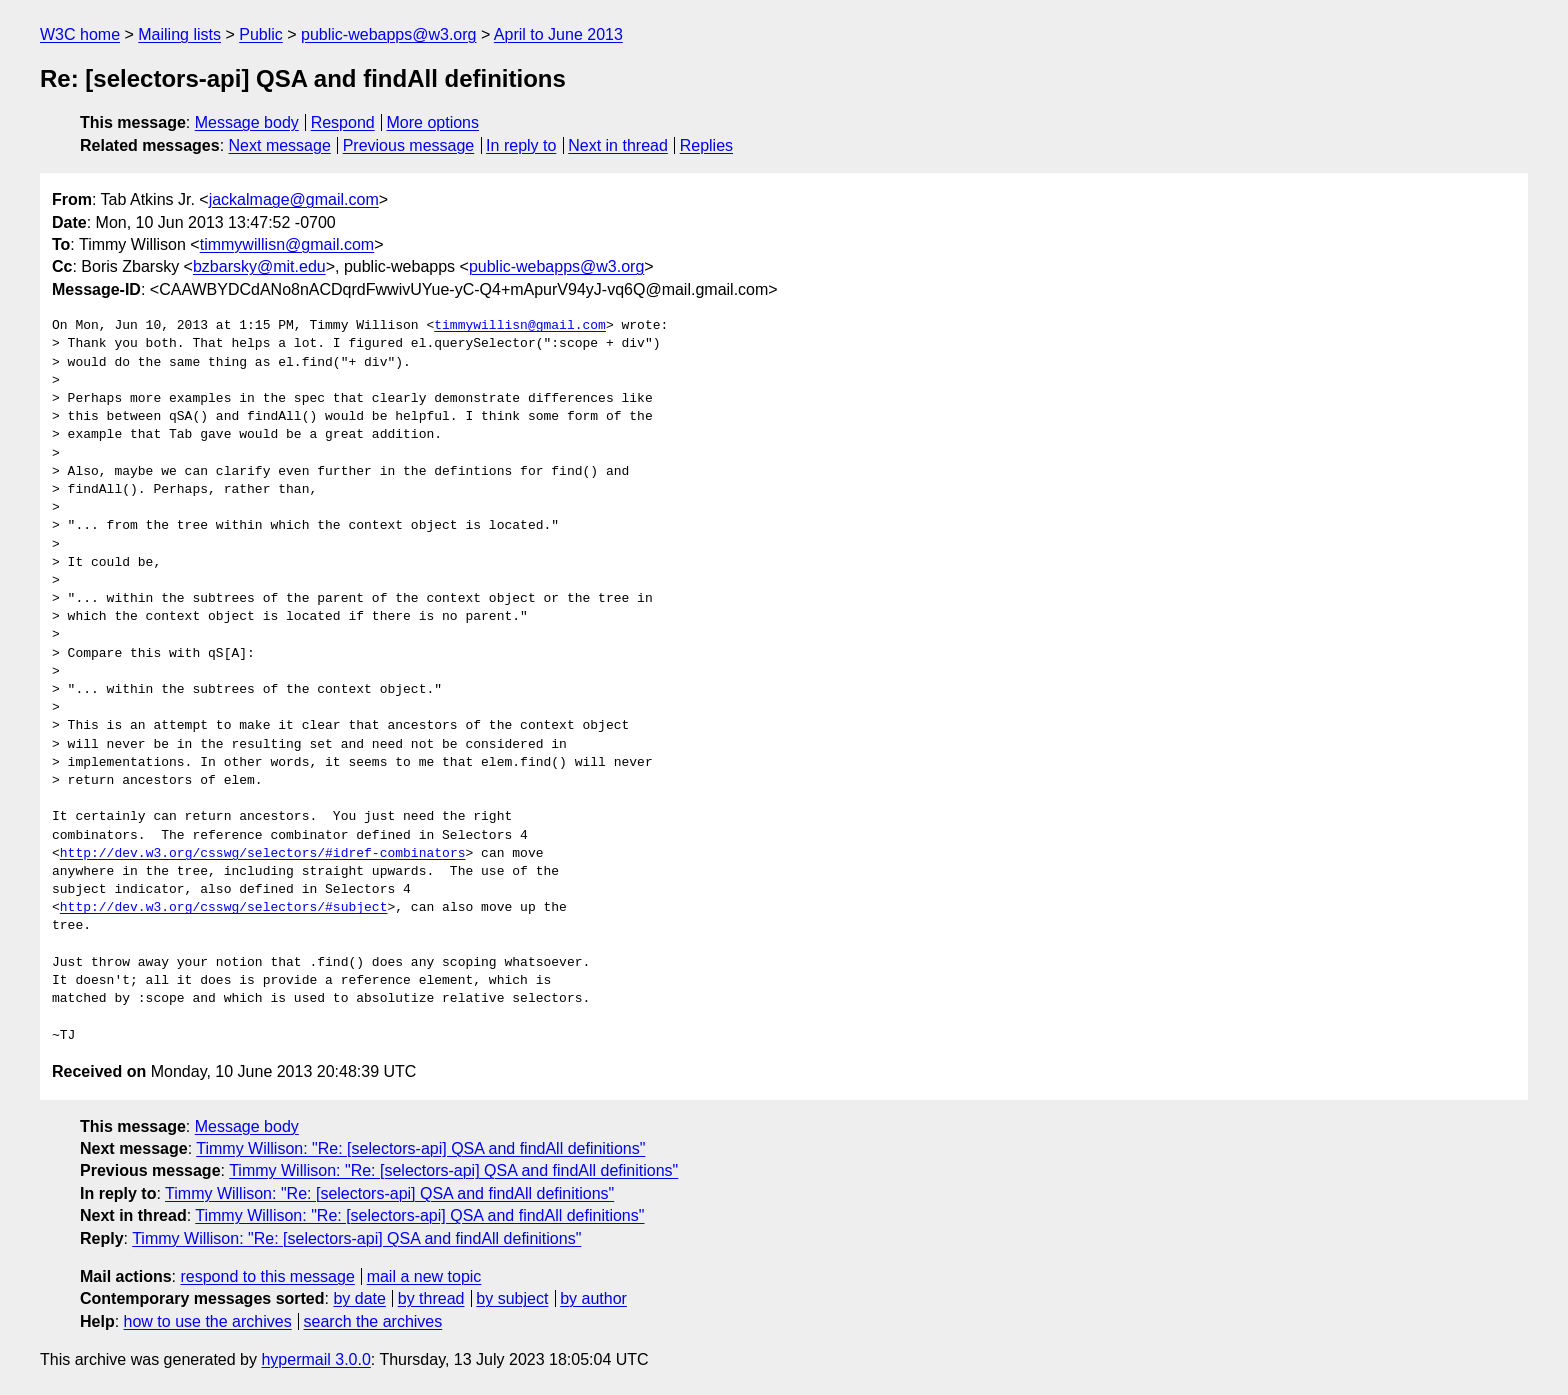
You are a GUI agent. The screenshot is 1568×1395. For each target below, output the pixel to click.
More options (433, 122)
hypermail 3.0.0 (315, 1359)
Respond (343, 122)
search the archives (373, 1321)
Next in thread (618, 145)
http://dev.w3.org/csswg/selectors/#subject (224, 908)
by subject (512, 1298)
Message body (247, 122)
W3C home (80, 34)
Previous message (409, 145)
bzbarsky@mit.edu (259, 266)
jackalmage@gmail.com (294, 199)
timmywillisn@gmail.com (287, 244)
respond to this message (267, 1276)
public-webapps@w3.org (388, 34)
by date (359, 1298)
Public (261, 34)
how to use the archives (208, 1321)
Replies (706, 145)
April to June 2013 (558, 34)
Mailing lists (179, 34)
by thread (431, 1298)
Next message (280, 145)
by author (593, 1298)
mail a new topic (424, 1276)
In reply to (521, 145)
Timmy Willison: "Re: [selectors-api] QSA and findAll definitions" (420, 1148)
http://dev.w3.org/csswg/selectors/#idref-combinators (263, 854)
